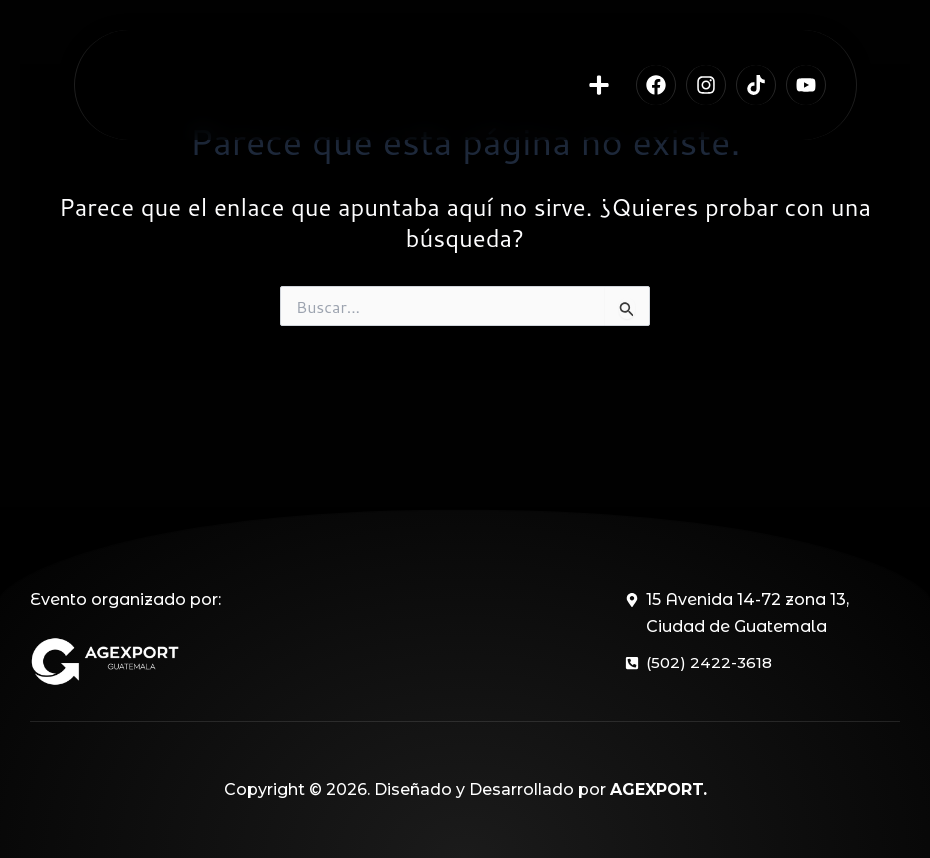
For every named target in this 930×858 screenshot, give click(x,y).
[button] (599, 92)
